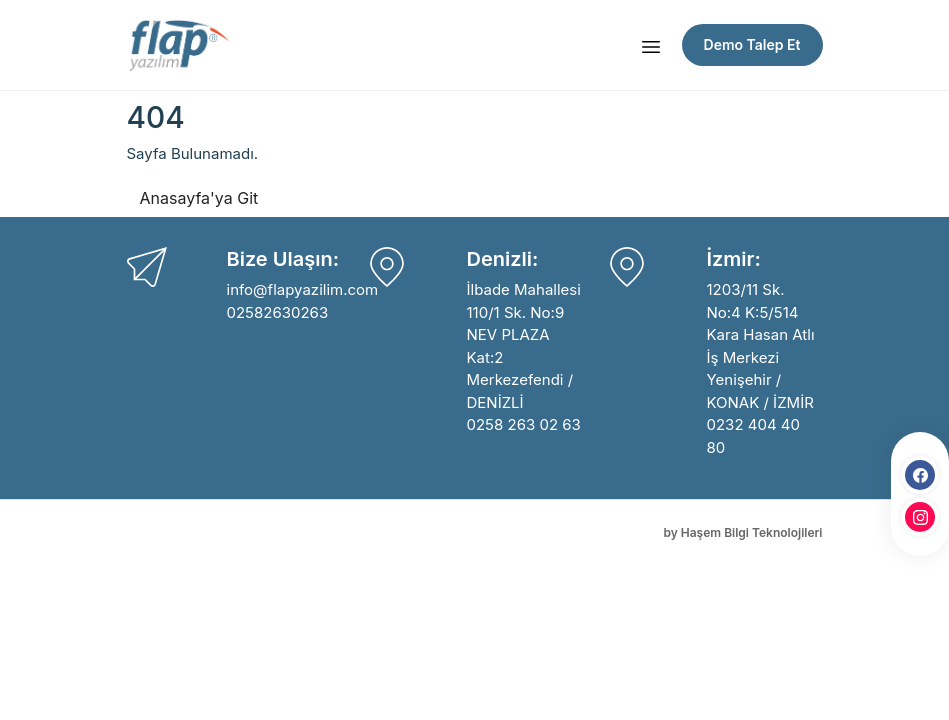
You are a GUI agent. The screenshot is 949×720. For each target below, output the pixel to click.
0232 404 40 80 (753, 436)
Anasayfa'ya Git (199, 198)
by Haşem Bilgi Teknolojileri (742, 532)
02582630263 (278, 312)
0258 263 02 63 (524, 424)
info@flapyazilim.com (303, 289)
